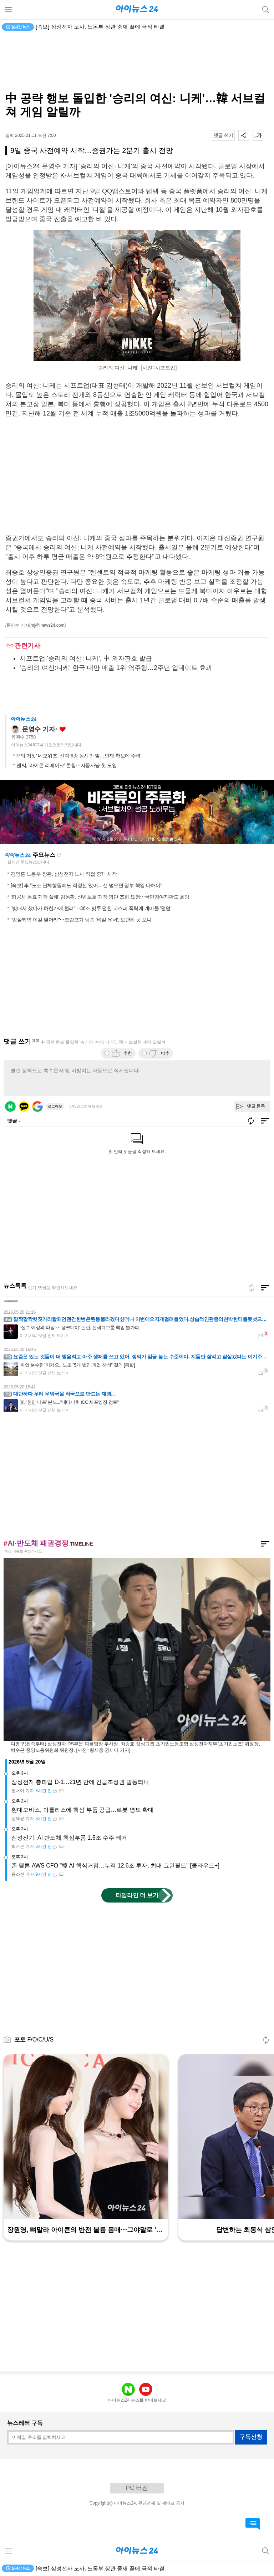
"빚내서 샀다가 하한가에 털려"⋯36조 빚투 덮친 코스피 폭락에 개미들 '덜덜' (91, 908)
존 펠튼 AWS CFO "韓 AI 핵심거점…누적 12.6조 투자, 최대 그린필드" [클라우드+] (115, 1866)
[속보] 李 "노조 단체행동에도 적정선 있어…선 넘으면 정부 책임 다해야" (86, 885)
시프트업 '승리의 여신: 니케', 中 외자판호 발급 (86, 658)
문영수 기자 (38, 729)
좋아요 (63, 729)
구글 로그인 (37, 1106)
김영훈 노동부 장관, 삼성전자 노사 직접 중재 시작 (64, 874)
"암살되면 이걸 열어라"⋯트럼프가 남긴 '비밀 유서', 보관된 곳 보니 (81, 920)
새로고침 (59, 855)
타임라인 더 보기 (137, 1895)
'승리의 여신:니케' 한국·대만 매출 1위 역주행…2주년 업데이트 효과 (116, 667)
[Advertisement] (137, 63)
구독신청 (250, 2437)
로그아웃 (55, 1106)
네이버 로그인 (10, 1106)
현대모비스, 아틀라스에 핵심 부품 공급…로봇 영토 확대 (82, 1810)
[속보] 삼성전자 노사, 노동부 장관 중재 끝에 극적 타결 (100, 27)
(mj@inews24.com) (47, 625)
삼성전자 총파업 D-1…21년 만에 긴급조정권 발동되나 (80, 1782)
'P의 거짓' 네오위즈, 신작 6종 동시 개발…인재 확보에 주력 (78, 756)
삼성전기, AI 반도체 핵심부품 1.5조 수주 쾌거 (69, 1838)
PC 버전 (137, 2488)
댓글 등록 (256, 1106)
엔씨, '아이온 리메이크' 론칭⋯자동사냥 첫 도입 (66, 765)
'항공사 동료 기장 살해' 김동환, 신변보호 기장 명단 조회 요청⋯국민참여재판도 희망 (100, 897)
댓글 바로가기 (252, 2524)
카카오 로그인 (24, 1106)
